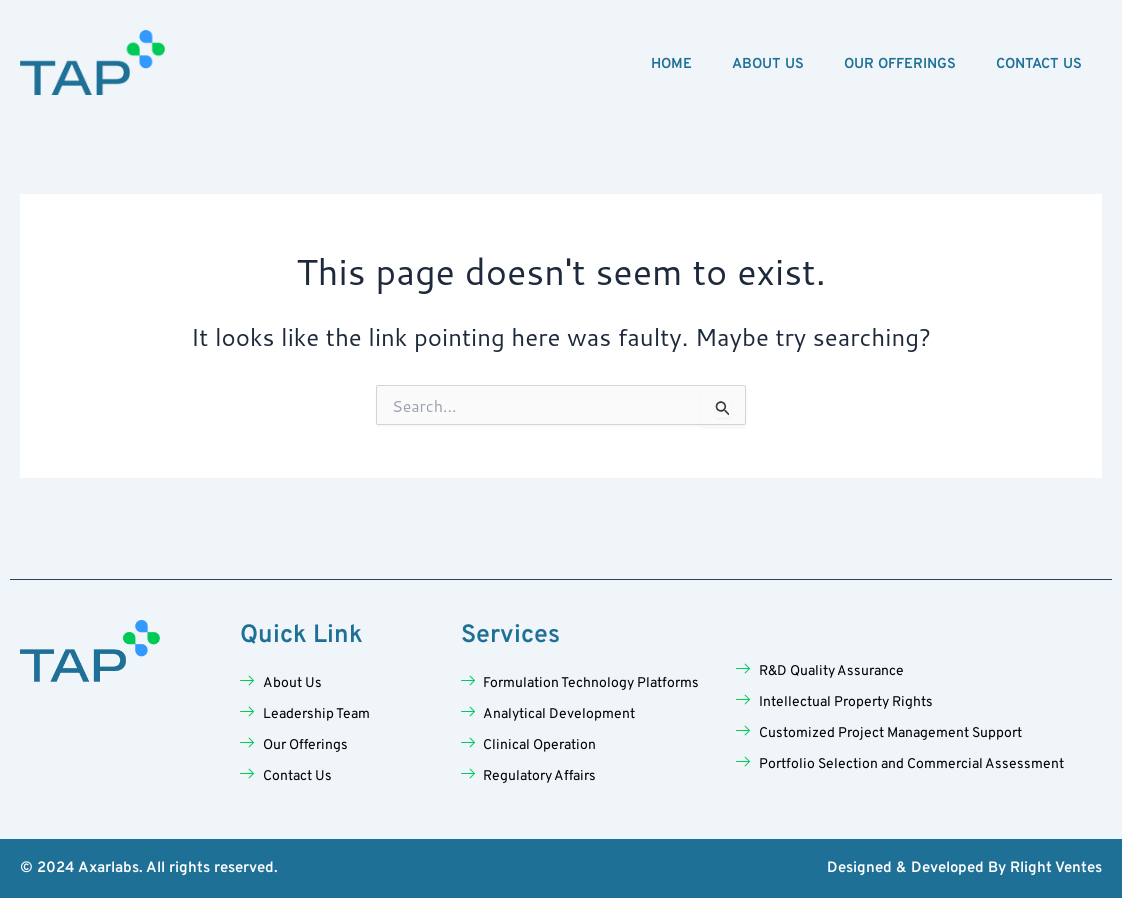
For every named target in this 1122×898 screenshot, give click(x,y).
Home (671, 64)
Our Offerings (900, 64)
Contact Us (1039, 64)
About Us (768, 64)
